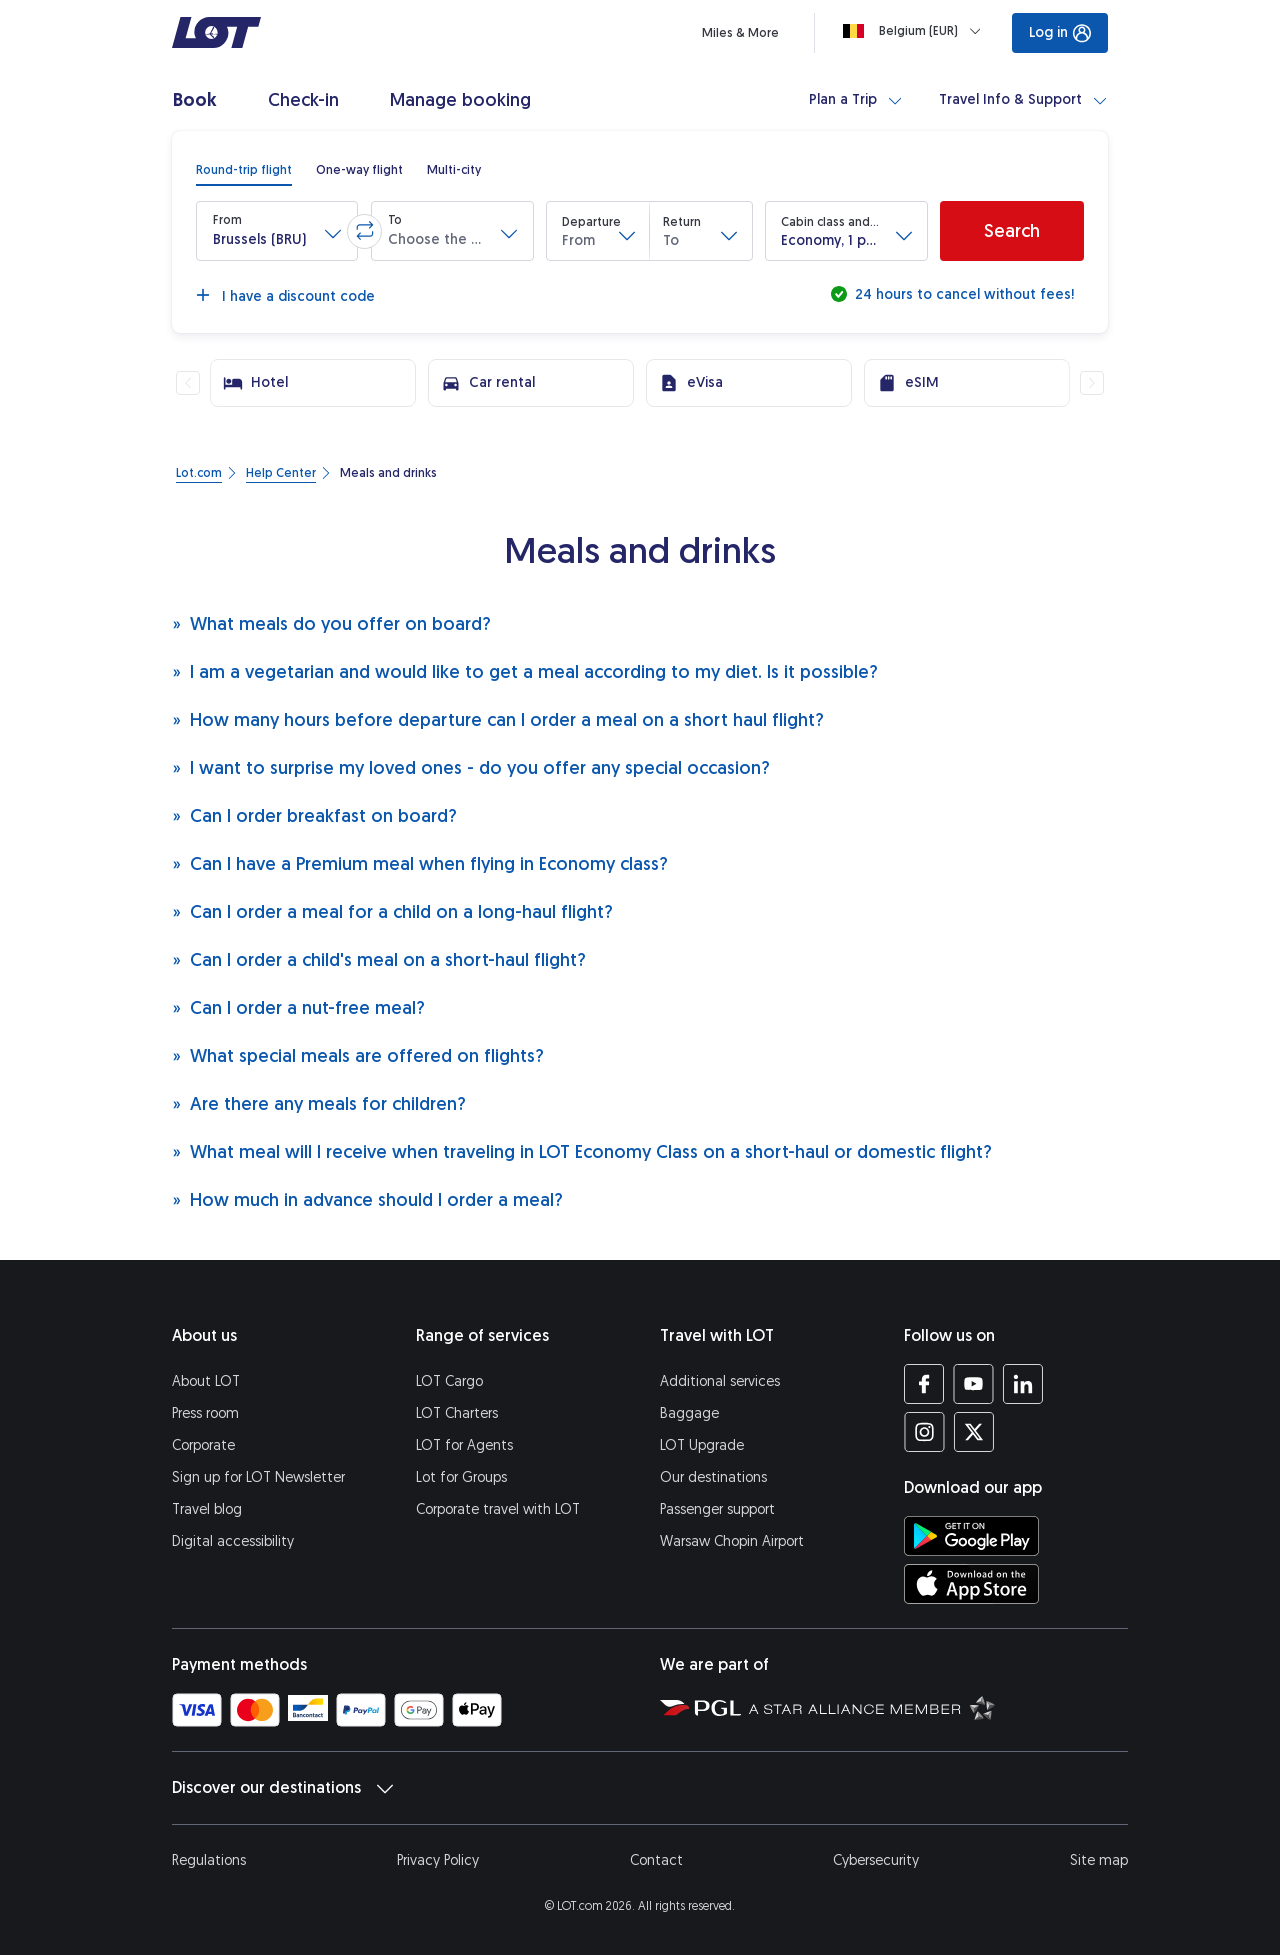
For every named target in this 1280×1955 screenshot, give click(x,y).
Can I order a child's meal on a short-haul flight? (379, 959)
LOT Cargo (449, 1381)
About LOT (206, 1381)
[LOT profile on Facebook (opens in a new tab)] (924, 1384)
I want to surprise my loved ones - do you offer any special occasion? (471, 767)
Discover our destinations (282, 1788)
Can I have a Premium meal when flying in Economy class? (420, 863)
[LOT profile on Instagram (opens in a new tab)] (924, 1432)
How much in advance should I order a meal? (367, 1199)
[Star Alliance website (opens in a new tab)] (872, 1707)
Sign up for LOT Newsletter (258, 1477)
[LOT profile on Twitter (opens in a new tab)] (973, 1432)
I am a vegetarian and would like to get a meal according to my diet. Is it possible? (525, 671)
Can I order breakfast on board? (314, 815)
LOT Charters (457, 1413)
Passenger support (717, 1509)
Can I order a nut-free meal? (298, 1007)
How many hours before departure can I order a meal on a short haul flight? (498, 719)
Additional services (720, 1381)
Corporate (203, 1445)
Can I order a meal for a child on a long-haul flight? (392, 911)
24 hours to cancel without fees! (962, 294)
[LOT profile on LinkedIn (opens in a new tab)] (1022, 1384)
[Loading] (916, 31)
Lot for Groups (461, 1477)
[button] (277, 231)
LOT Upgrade (702, 1445)
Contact (656, 1860)
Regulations (209, 1860)
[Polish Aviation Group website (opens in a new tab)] (700, 1707)
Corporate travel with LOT (498, 1509)
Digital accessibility (233, 1541)
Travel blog (207, 1509)
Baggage (689, 1413)
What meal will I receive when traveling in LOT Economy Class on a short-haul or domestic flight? (582, 1151)
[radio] (244, 170)
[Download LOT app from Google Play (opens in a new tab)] (971, 1536)
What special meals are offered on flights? (358, 1055)
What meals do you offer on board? (331, 623)
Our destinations (713, 1477)
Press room (205, 1413)
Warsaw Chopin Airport (732, 1541)
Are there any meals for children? (319, 1103)
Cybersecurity (876, 1860)
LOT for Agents (464, 1445)
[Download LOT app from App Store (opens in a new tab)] (971, 1584)
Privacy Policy (438, 1860)
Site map (1099, 1860)
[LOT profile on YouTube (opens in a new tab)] (973, 1384)
